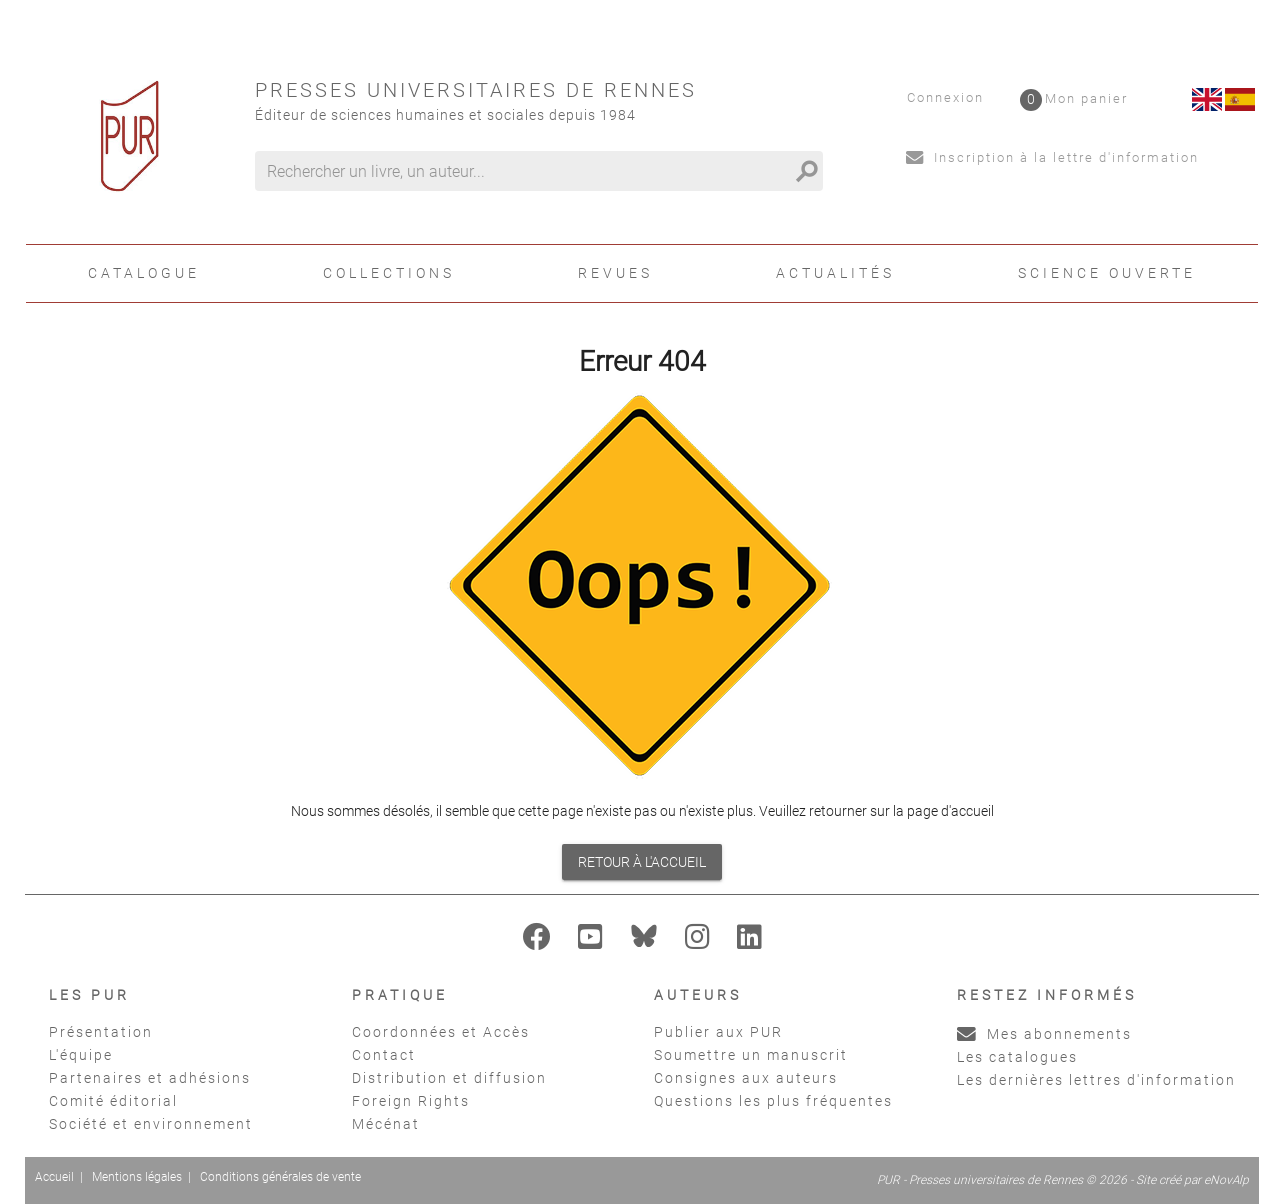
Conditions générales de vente (280, 1177)
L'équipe (81, 1055)
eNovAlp (1226, 1180)
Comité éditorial (113, 1101)
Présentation (101, 1032)
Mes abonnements (1044, 1034)
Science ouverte (1107, 273)
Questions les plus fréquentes (773, 1101)
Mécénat (386, 1124)
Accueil (54, 1177)
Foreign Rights (411, 1101)
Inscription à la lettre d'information (1052, 157)
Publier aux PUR (718, 1032)
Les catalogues (1017, 1057)
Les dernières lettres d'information (1096, 1080)
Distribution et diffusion (449, 1078)
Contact (384, 1055)
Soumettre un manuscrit (751, 1055)
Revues (615, 273)
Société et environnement (151, 1124)
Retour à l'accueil (642, 862)
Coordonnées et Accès (441, 1032)
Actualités (835, 273)
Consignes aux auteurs (746, 1078)
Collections (389, 273)
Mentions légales (137, 1177)
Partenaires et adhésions (150, 1078)
